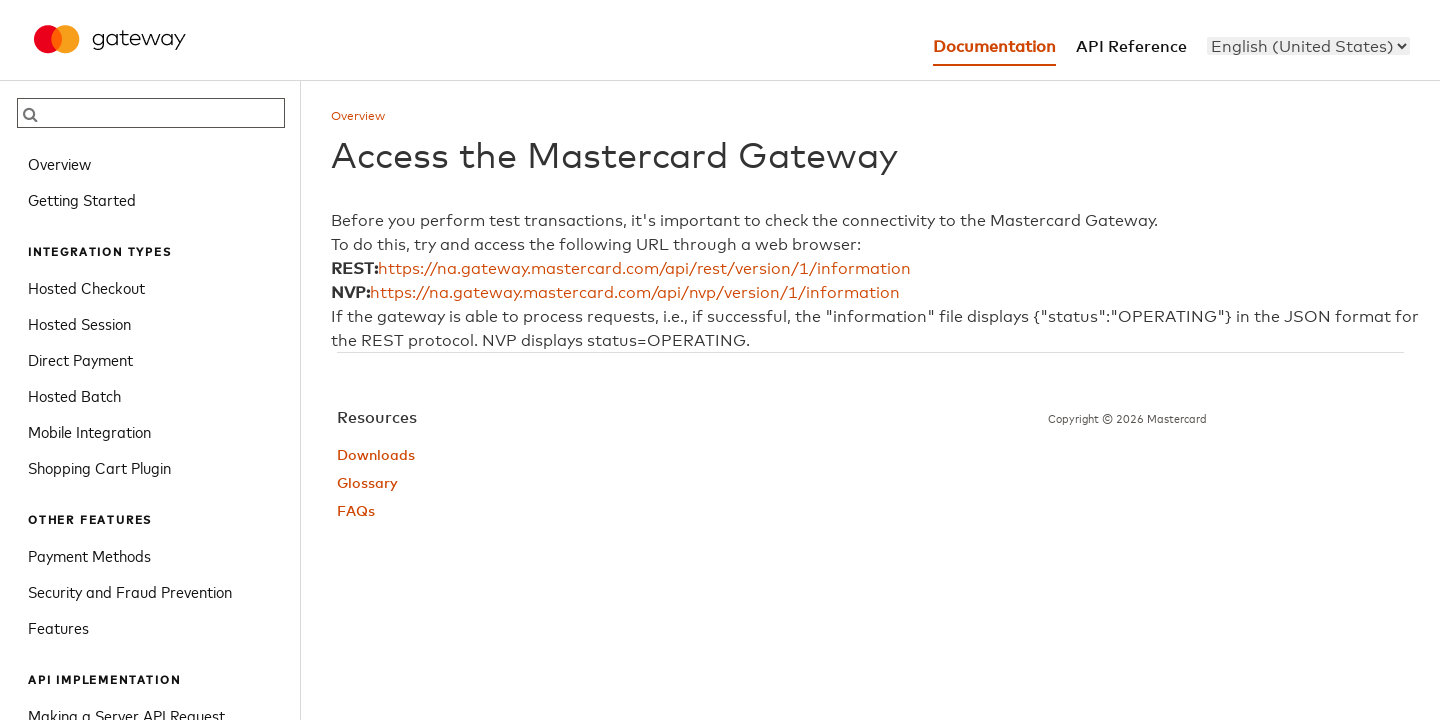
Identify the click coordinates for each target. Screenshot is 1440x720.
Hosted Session (79, 323)
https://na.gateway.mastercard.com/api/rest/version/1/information (644, 269)
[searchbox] (151, 113)
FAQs (356, 512)
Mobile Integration (89, 431)
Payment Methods (89, 555)
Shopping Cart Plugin (99, 467)
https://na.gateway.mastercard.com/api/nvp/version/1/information (635, 293)
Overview (59, 163)
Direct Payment (80, 359)
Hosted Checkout (86, 287)
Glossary (367, 484)
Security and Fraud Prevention (130, 591)
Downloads (376, 456)
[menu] (1308, 46)
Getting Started (82, 199)
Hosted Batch (74, 395)
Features (58, 627)
